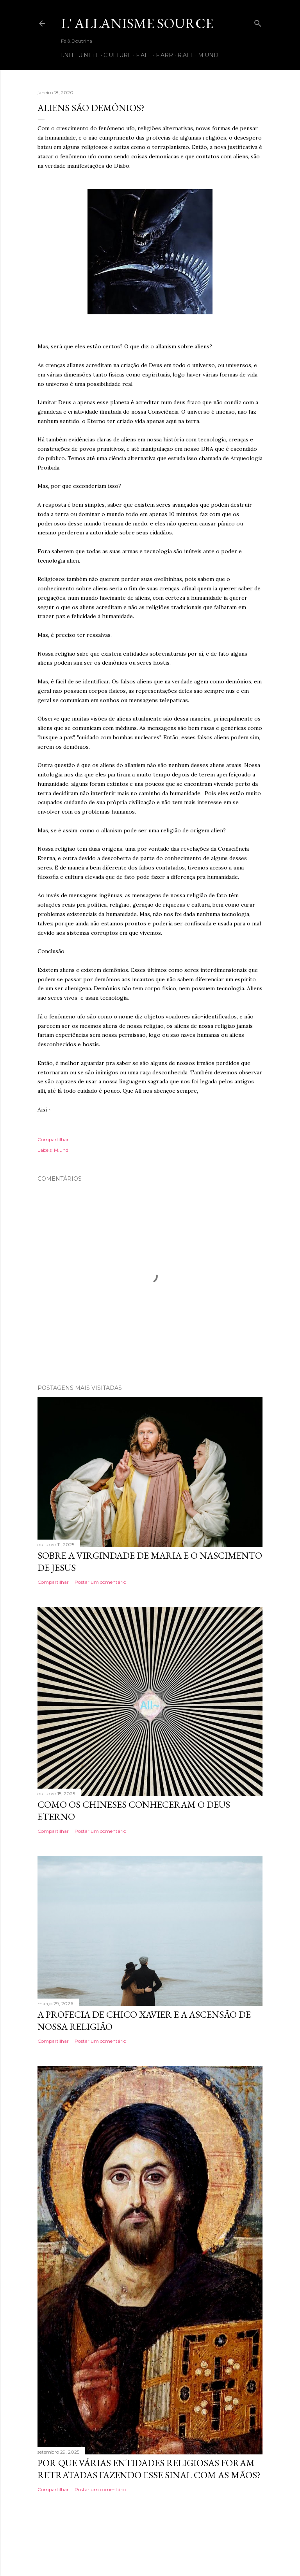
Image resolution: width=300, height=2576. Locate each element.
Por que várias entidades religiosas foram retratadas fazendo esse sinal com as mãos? (149, 2469)
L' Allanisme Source (137, 23)
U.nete (88, 55)
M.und (208, 55)
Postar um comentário (100, 1582)
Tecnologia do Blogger (150, 2539)
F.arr (164, 55)
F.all (144, 55)
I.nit (67, 55)
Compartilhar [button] (53, 1139)
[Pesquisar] (257, 21)
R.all (185, 55)
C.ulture (118, 55)
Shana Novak (175, 2553)
